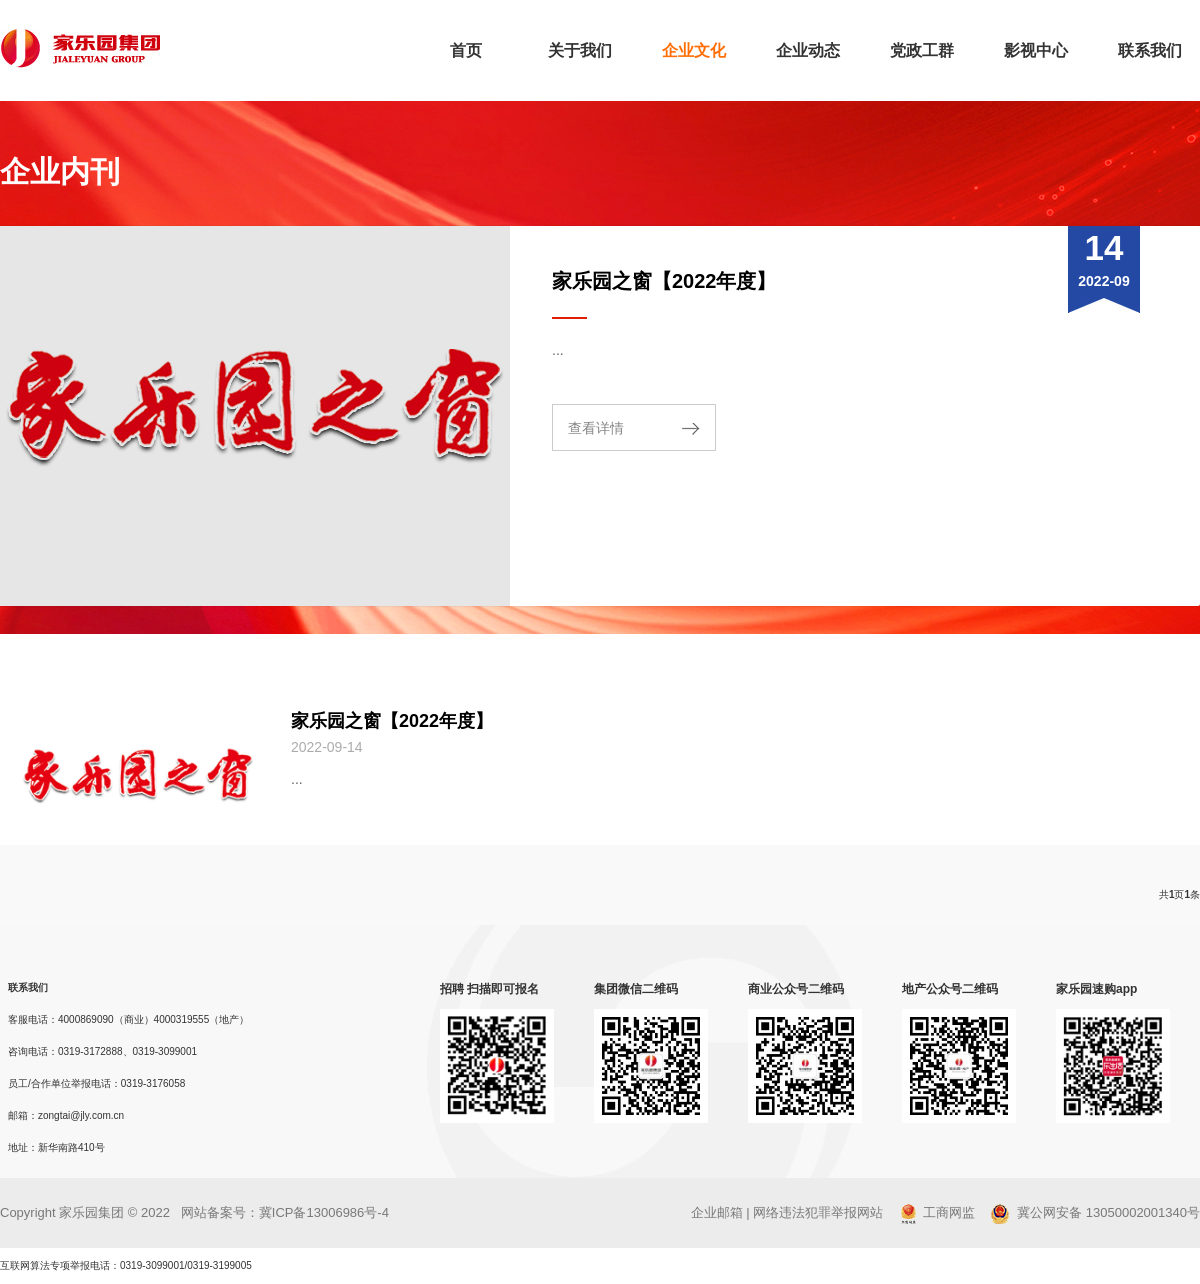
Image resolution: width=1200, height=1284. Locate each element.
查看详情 (596, 428)
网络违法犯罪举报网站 (818, 1212)
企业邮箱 (717, 1212)
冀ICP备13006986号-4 (324, 1212)
